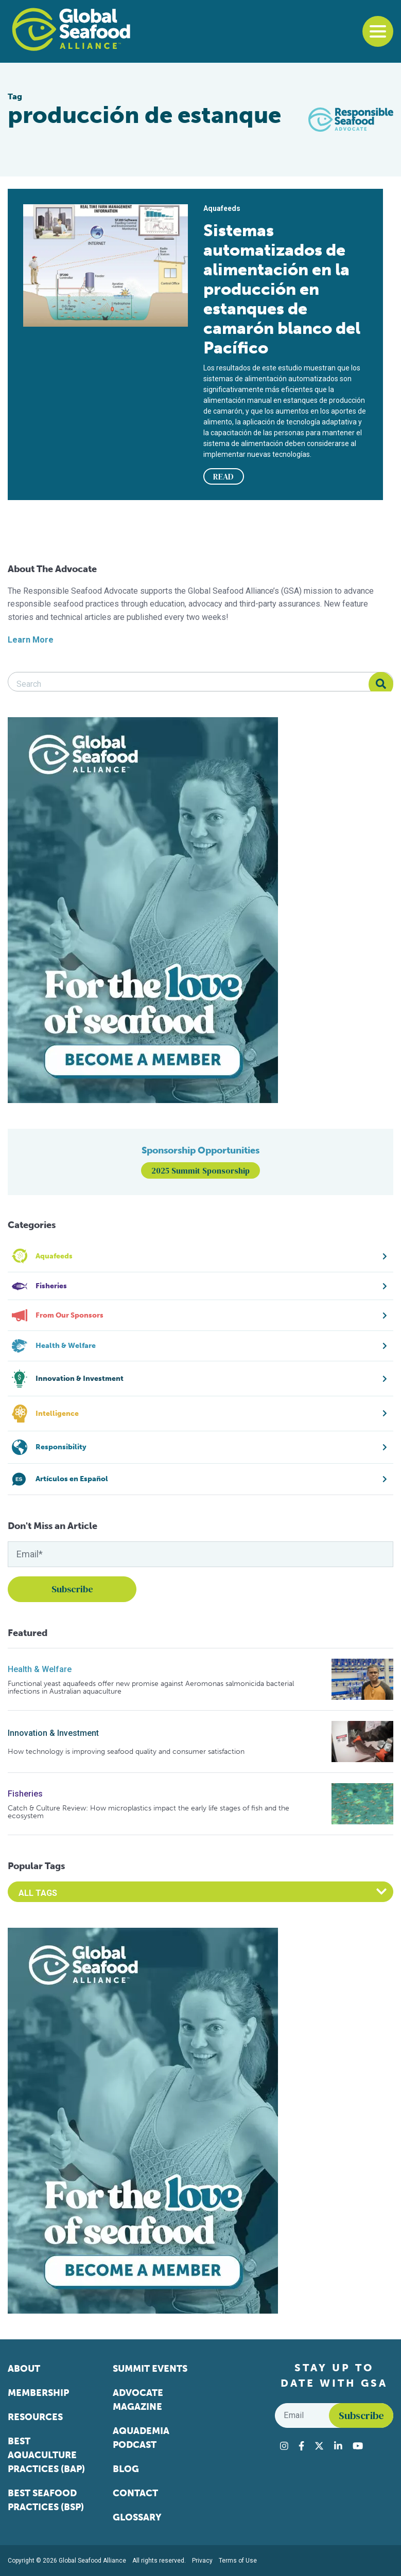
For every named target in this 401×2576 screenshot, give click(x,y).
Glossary (137, 2517)
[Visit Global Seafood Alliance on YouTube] (357, 2445)
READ (223, 476)
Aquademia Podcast (141, 2437)
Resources (35, 2417)
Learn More (31, 640)
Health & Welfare (40, 1669)
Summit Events (150, 2368)
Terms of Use (238, 2560)
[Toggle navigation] (377, 31)
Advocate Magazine (138, 2399)
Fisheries (25, 1794)
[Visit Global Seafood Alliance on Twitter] (319, 2445)
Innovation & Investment (53, 1733)
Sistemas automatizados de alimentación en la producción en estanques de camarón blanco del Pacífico (281, 289)
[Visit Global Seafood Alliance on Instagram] (284, 2445)
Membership (38, 2393)
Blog (126, 2469)
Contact (135, 2493)
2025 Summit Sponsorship (200, 1170)
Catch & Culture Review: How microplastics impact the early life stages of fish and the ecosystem (148, 1812)
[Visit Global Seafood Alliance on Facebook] (301, 2445)
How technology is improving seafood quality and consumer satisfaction (126, 1751)
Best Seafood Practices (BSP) (46, 2500)
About (24, 2368)
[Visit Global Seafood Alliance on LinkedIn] (338, 2445)
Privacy (202, 2560)
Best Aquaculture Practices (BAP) (46, 2455)
